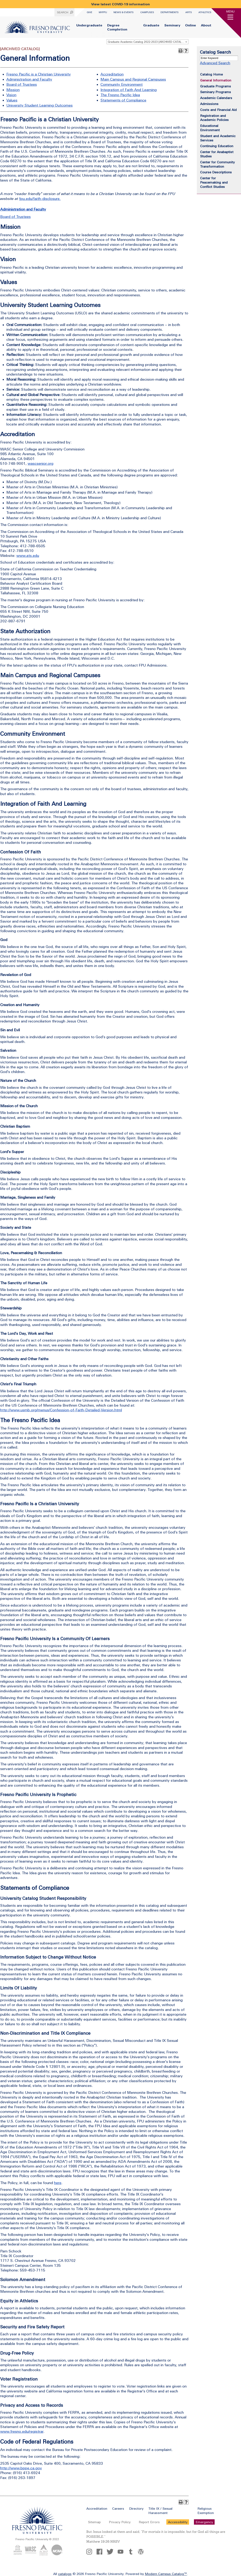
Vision (11, 95)
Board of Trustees (21, 84)
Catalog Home (211, 74)
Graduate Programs (215, 86)
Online (190, 25)
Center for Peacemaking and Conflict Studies (214, 182)
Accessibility (177, 2522)
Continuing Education (216, 146)
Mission (13, 90)
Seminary (172, 25)
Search (62, 12)
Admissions (209, 104)
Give (89, 12)
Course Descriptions (216, 172)
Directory (136, 2508)
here (57, 2183)
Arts (188, 12)
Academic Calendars (216, 98)
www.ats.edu (27, 555)
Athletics (204, 12)
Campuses (147, 12)
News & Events (124, 12)
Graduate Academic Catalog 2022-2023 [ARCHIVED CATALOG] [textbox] (147, 41)
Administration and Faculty (29, 79)
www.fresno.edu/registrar (21, 2431)
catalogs (65, 2574)
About (206, 25)
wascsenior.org (40, 463)
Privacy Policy (120, 2522)
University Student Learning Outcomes (39, 105)
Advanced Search (215, 63)
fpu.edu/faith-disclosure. (40, 198)
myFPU (103, 12)
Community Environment (121, 84)
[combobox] (147, 41)
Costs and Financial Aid (218, 110)
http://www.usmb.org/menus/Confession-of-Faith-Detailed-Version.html (61, 1410)
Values (11, 100)
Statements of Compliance (123, 100)
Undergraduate (89, 25)
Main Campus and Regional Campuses (133, 79)
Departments (170, 12)
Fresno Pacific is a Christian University (38, 74)
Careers (118, 2508)
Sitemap (94, 2522)
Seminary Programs (215, 92)
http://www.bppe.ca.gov (21, 2468)
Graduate (151, 25)
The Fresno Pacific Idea (120, 95)
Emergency (204, 2522)
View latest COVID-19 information (120, 4)
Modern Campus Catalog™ (166, 2574)
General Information (215, 80)
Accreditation (112, 74)
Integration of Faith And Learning (128, 90)
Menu (230, 11)
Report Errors (149, 2522)
